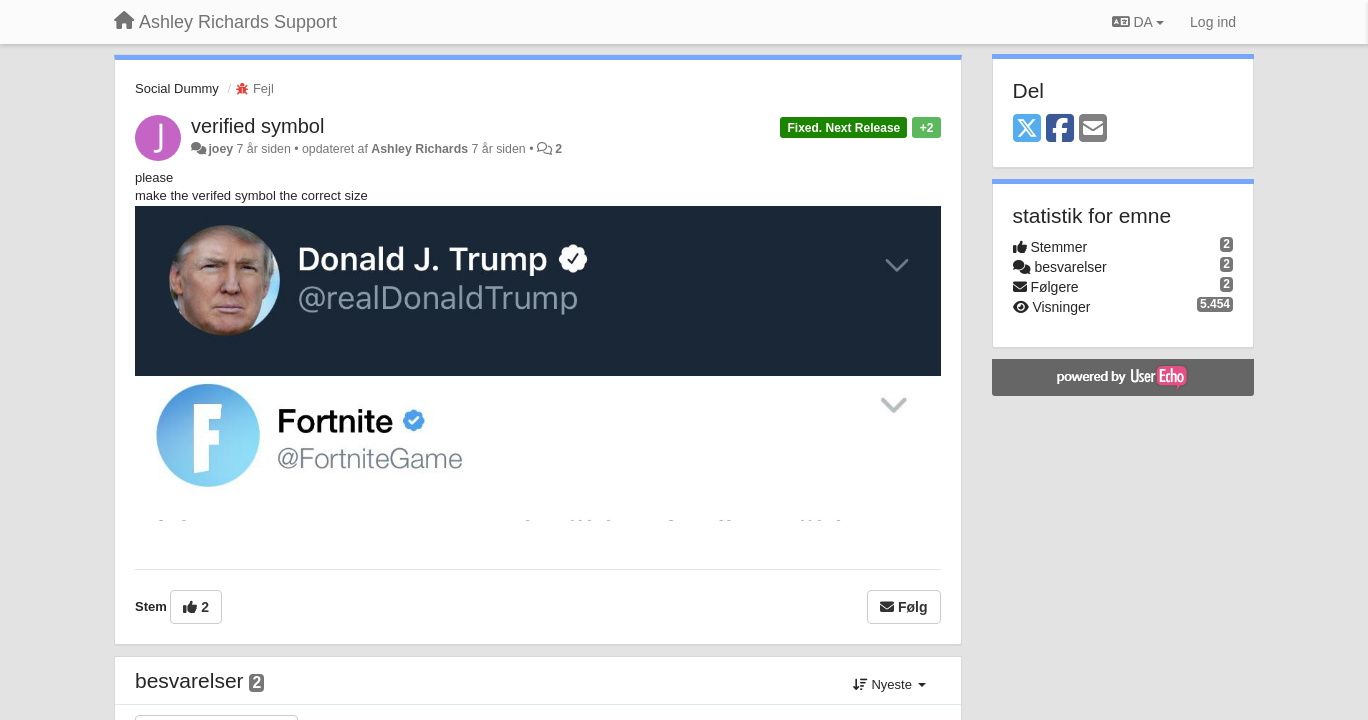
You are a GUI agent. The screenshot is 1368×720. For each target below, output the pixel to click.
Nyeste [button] (889, 684)
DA (1138, 22)
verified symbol (257, 126)
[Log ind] (1213, 22)
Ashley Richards (419, 149)
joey (220, 149)
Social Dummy (177, 88)
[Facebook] (1060, 129)
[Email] (1093, 129)
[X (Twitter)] (1027, 129)
